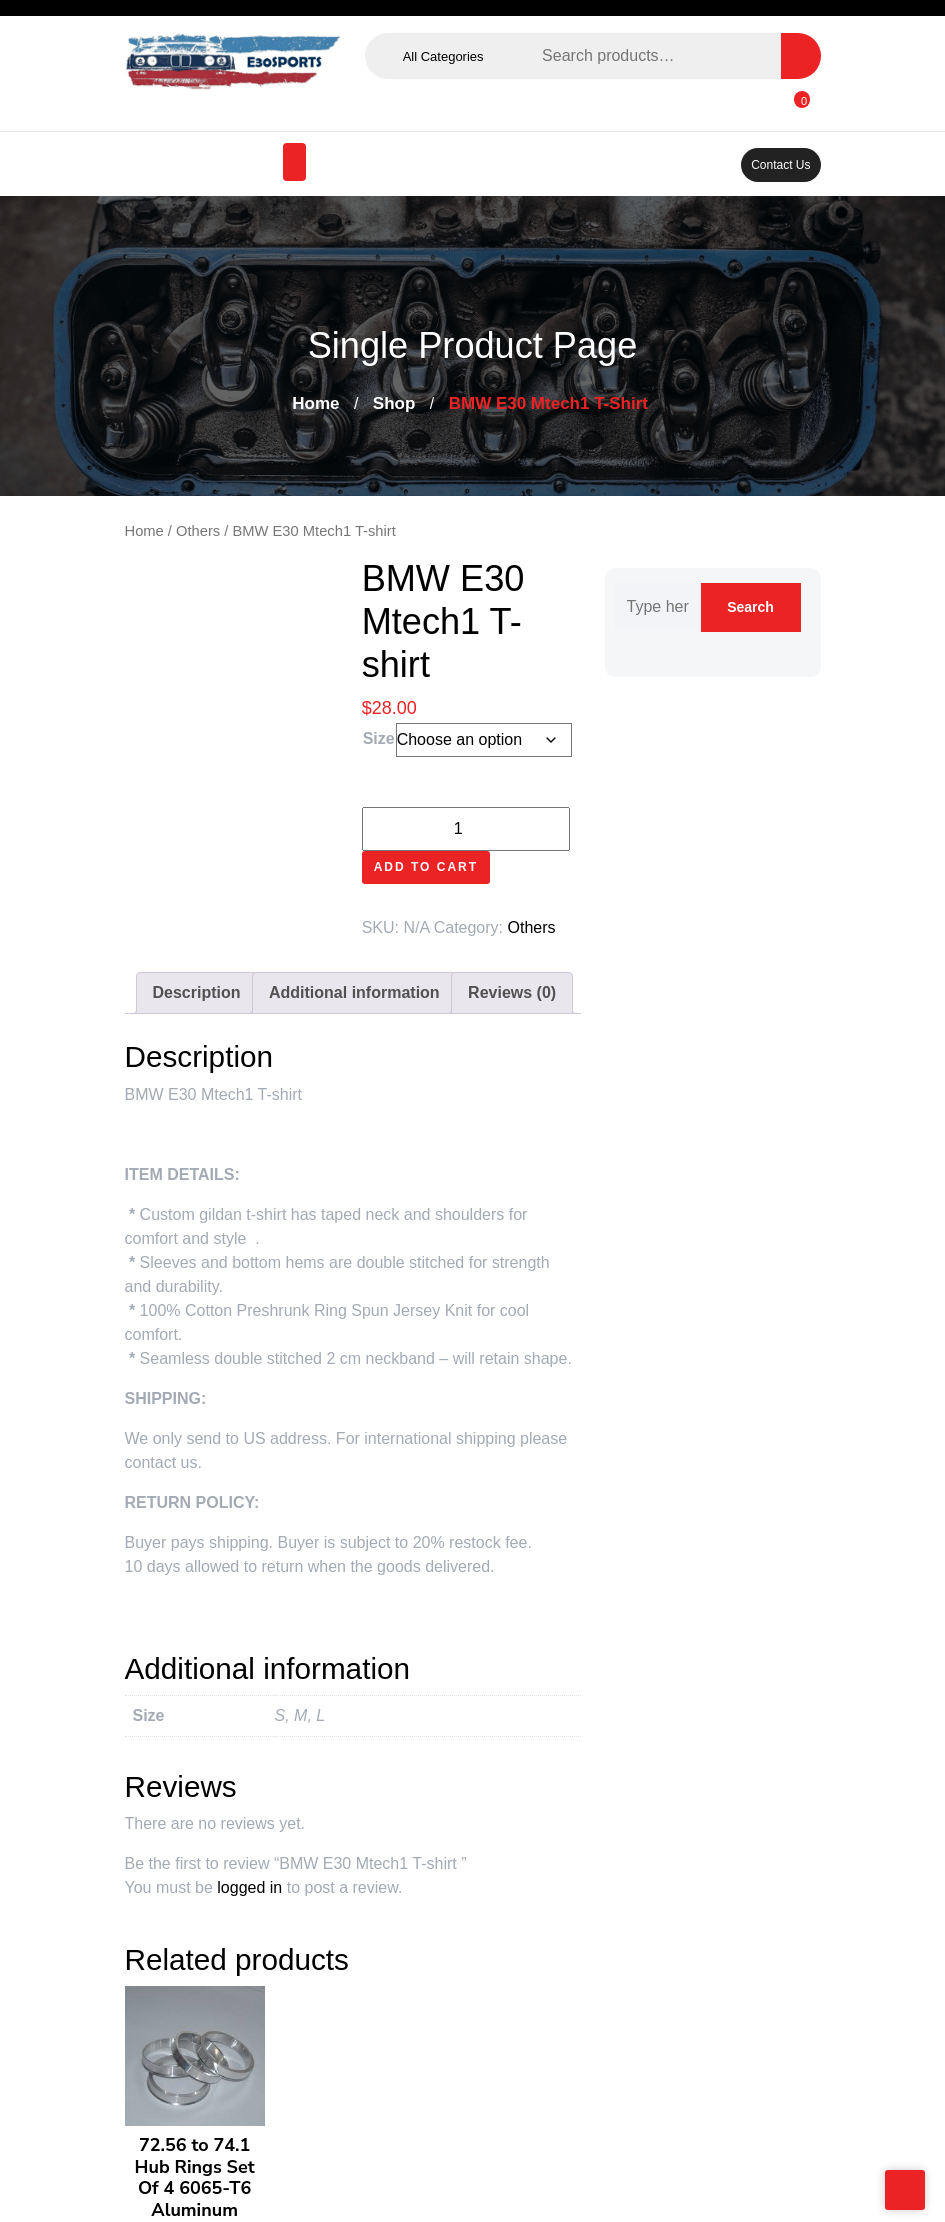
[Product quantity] (466, 829)
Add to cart (426, 867)
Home (315, 403)
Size (379, 738)
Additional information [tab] (354, 992)
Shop (394, 403)
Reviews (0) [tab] (512, 992)
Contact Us (780, 165)
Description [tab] (197, 992)
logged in (249, 1887)
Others (198, 531)
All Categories (447, 56)
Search (801, 56)
